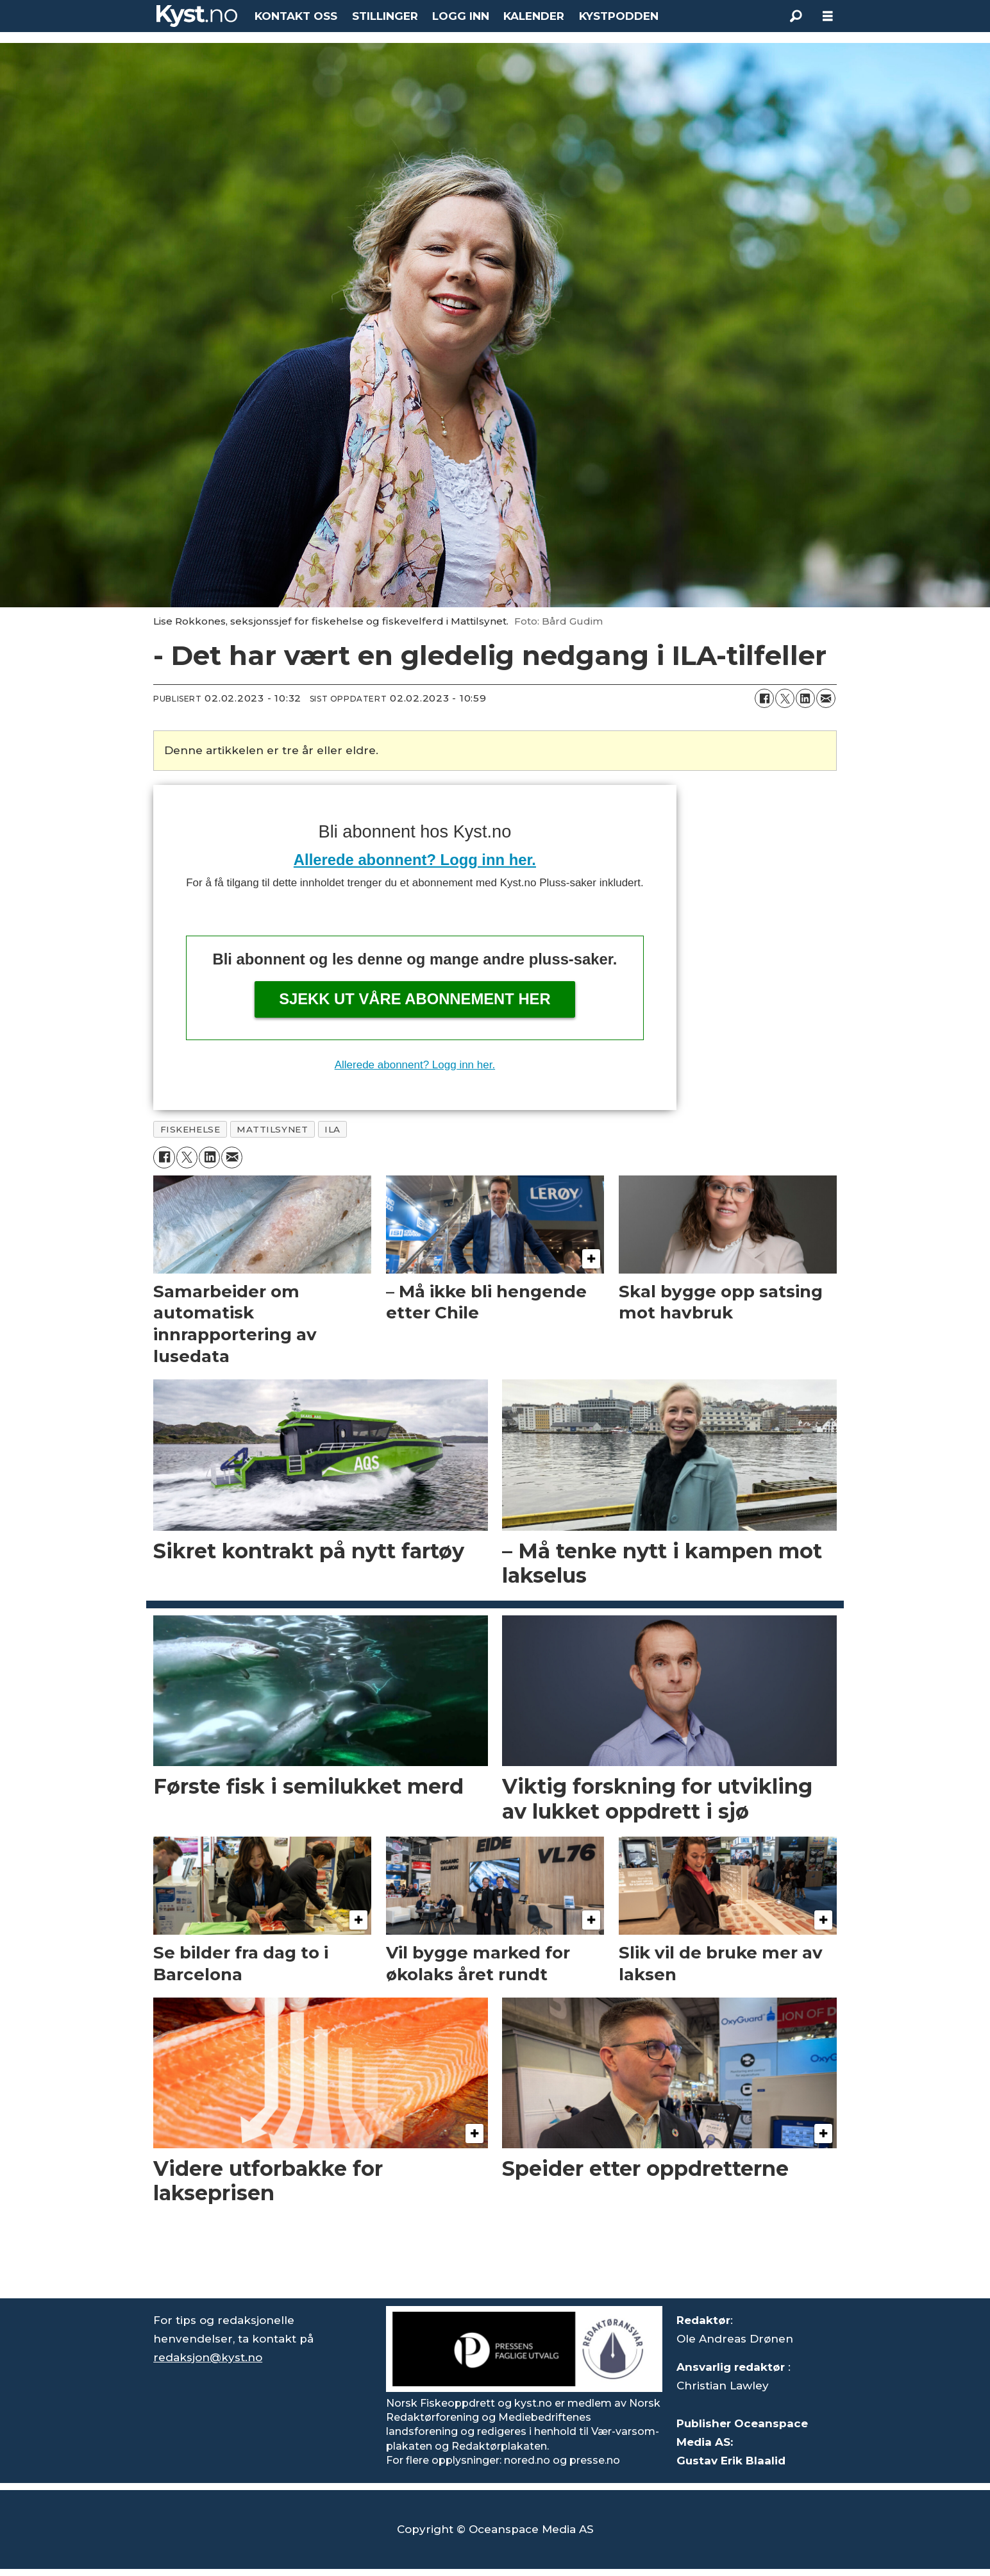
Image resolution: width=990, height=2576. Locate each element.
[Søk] (796, 16)
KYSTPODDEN (619, 16)
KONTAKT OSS (296, 16)
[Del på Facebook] (764, 698)
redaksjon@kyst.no (207, 2357)
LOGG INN (460, 16)
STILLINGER (385, 16)
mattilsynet (272, 1129)
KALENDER (533, 16)
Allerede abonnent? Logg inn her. (415, 859)
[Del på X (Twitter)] (784, 698)
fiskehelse (190, 1129)
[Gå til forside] (196, 16)
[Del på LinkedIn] (805, 698)
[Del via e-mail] (825, 698)
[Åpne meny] (828, 16)
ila (332, 1129)
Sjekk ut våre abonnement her (415, 998)
